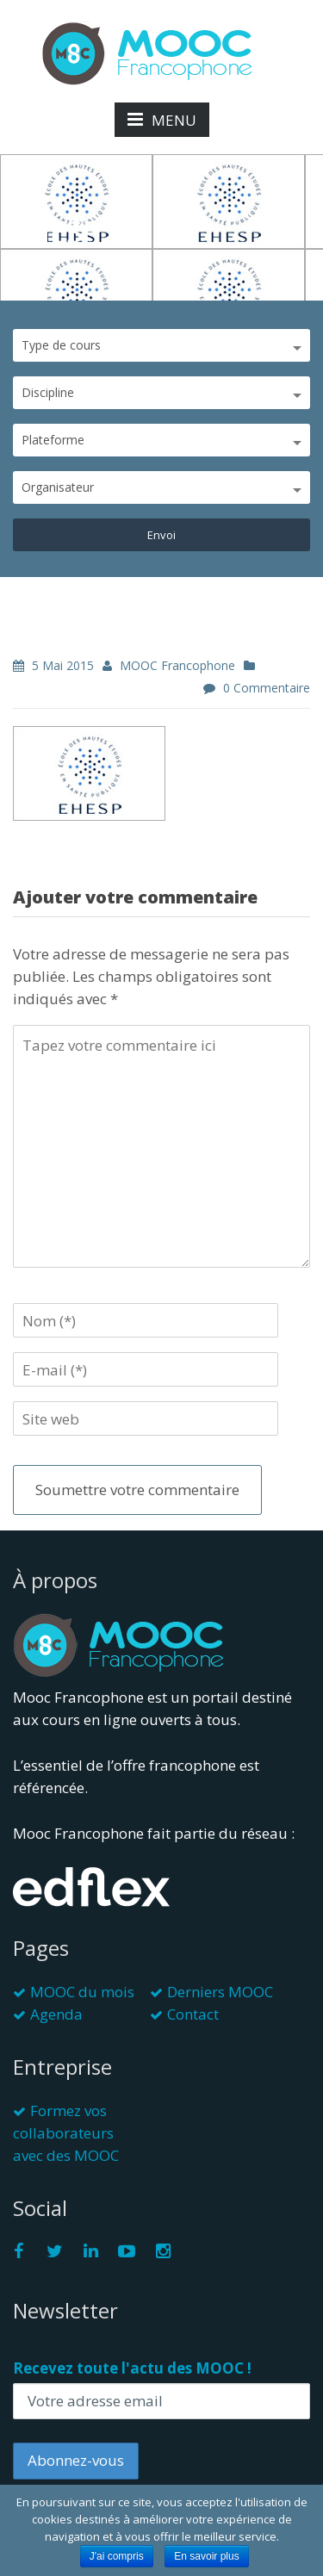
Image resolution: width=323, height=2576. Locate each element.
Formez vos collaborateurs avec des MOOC (66, 2133)
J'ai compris (117, 2556)
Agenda (56, 2014)
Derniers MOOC (220, 1992)
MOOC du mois (82, 1992)
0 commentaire (266, 688)
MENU (161, 120)
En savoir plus (206, 2556)
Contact (193, 2014)
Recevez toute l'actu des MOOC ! (132, 2368)
